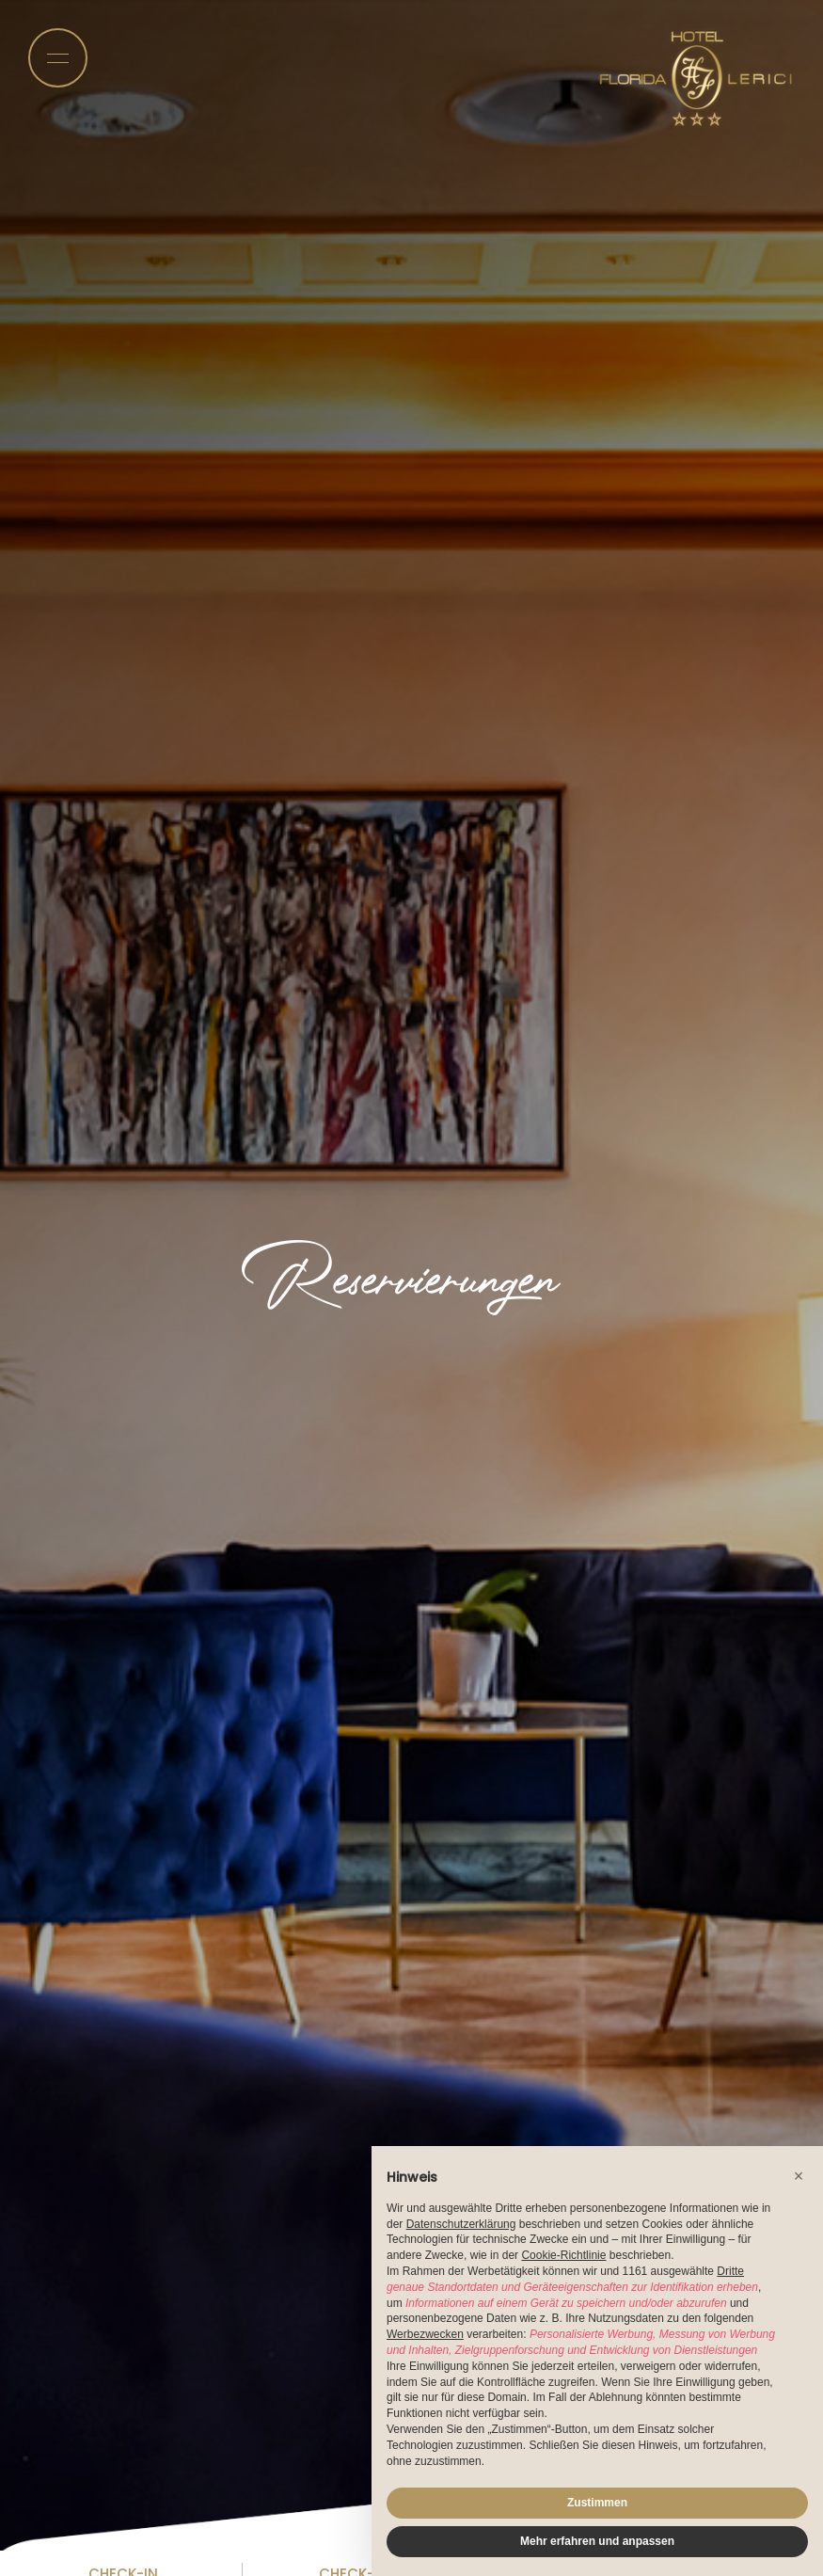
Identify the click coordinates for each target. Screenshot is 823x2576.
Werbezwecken (425, 2334)
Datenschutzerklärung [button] (461, 2224)
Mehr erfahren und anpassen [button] (597, 2541)
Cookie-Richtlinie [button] (563, 2255)
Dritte (730, 2271)
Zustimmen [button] (597, 2502)
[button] (798, 2176)
